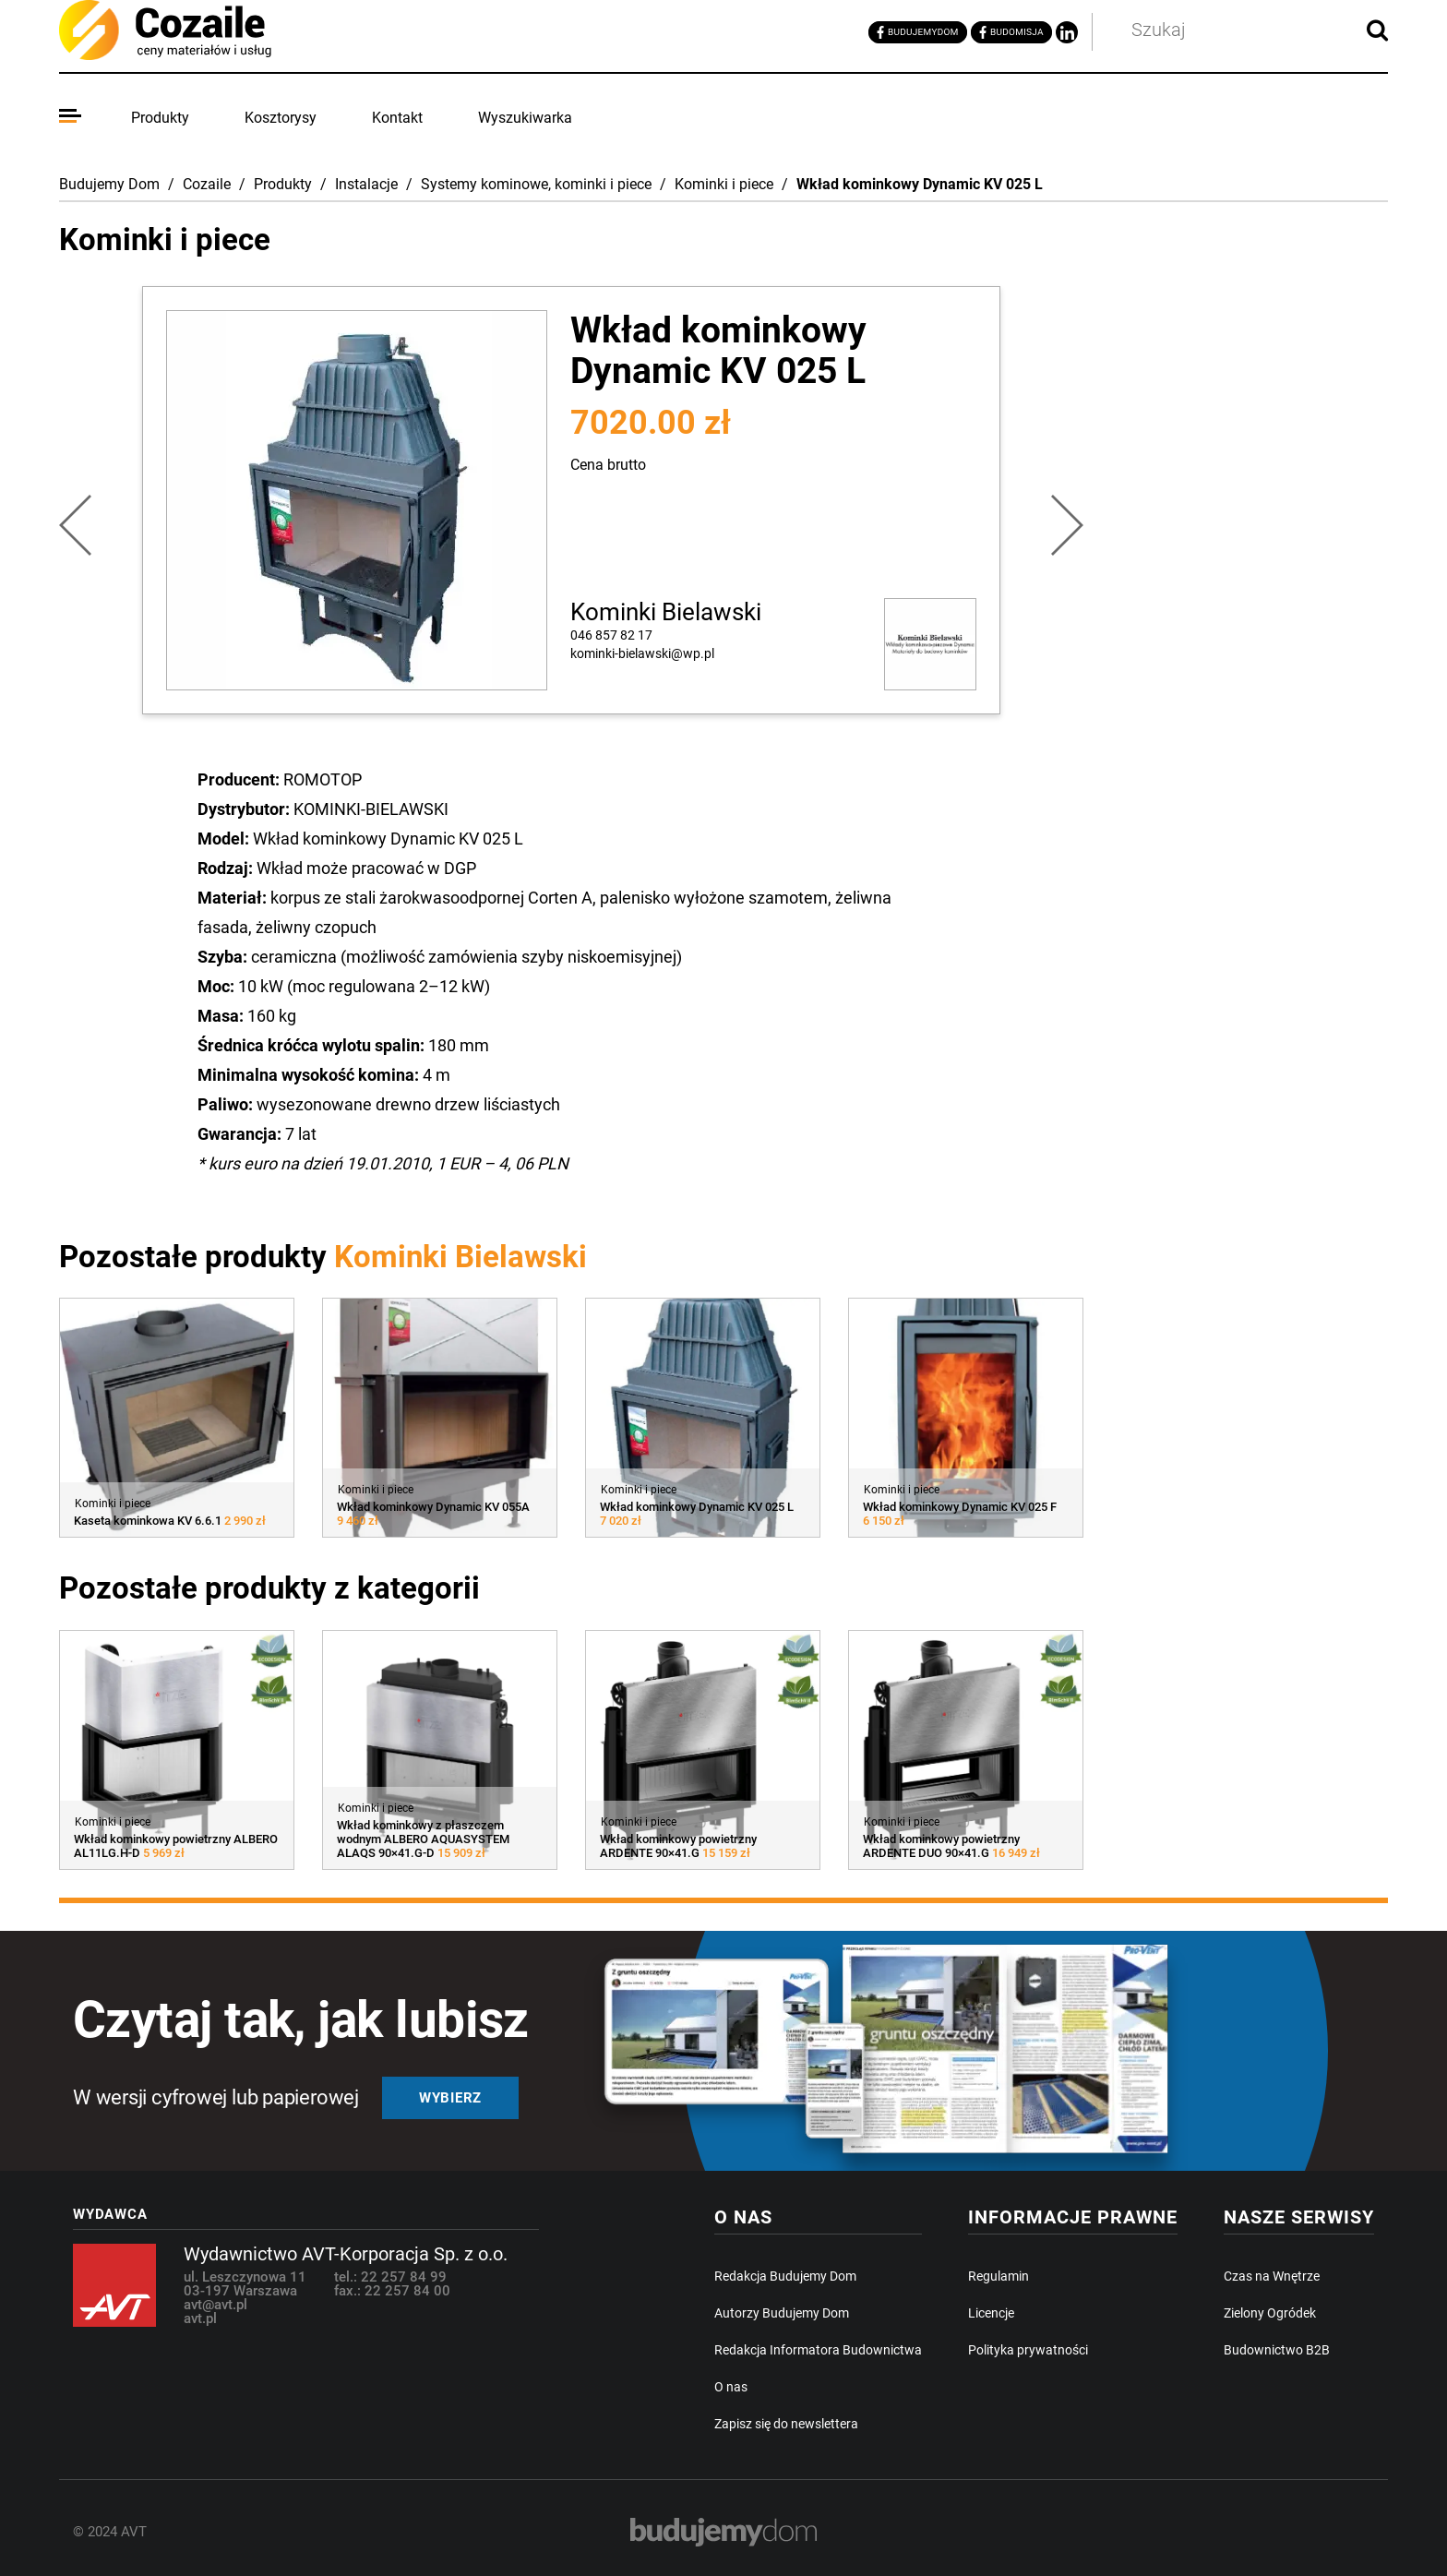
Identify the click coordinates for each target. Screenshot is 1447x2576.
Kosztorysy (281, 117)
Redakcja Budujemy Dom (785, 2276)
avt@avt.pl (215, 2304)
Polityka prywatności (1028, 2349)
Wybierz (450, 2098)
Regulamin (998, 2276)
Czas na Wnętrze (1272, 2276)
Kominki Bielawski (665, 612)
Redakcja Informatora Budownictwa (818, 2349)
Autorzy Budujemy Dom (781, 2313)
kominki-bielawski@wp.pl (642, 653)
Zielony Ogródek (1270, 2313)
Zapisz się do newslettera (786, 2423)
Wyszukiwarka (525, 117)
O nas (730, 2386)
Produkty (160, 117)
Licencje (991, 2313)
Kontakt (397, 117)
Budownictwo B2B (1277, 2349)
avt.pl (200, 2318)
